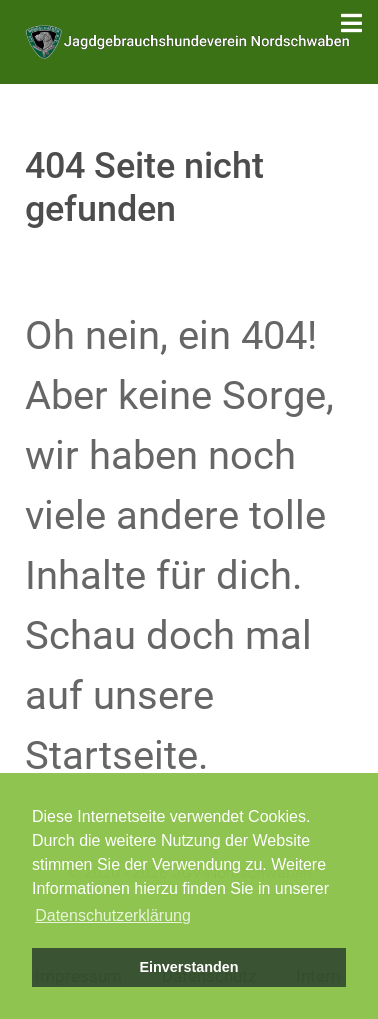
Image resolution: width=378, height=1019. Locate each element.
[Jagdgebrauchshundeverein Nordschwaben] (189, 40)
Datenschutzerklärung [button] (113, 915)
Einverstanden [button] (188, 967)
